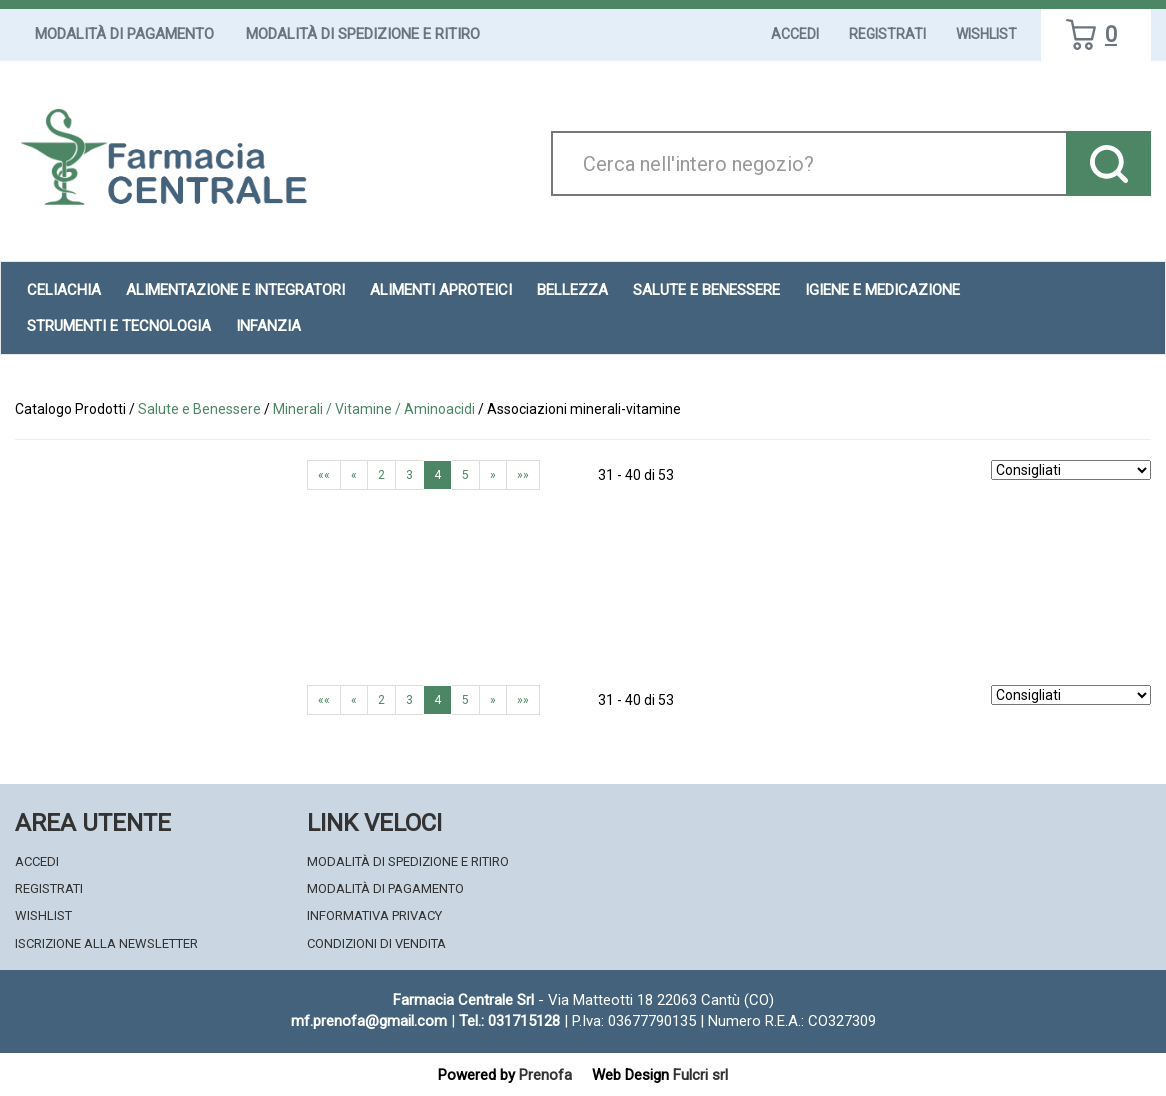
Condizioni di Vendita (376, 943)
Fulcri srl (700, 1075)
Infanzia (268, 326)
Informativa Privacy (374, 915)
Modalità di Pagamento (124, 34)
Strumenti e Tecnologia (119, 326)
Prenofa (545, 1075)
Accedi (795, 34)
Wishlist (986, 34)
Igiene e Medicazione (882, 290)
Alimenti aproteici (441, 290)
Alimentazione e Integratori (235, 290)
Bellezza (572, 290)
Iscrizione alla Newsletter (106, 943)
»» (523, 475)
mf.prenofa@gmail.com (369, 1021)
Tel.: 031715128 (509, 1021)
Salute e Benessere (706, 290)
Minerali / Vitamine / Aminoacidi (374, 409)
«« (324, 475)
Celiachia (64, 290)
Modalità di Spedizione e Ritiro (363, 34)
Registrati (887, 34)
